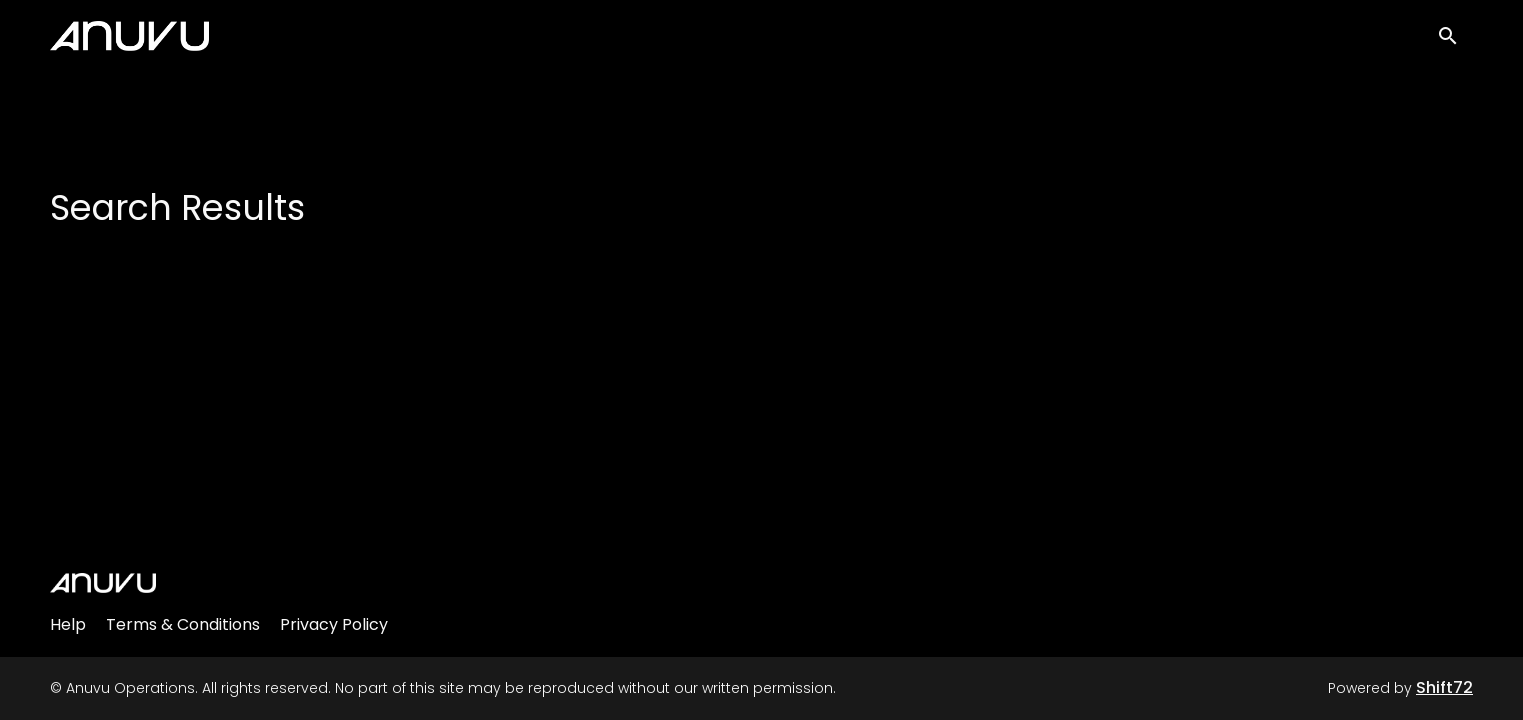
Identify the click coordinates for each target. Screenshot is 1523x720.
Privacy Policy (334, 624)
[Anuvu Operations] (103, 583)
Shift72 (1444, 687)
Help (68, 624)
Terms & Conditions (183, 624)
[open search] (1455, 41)
